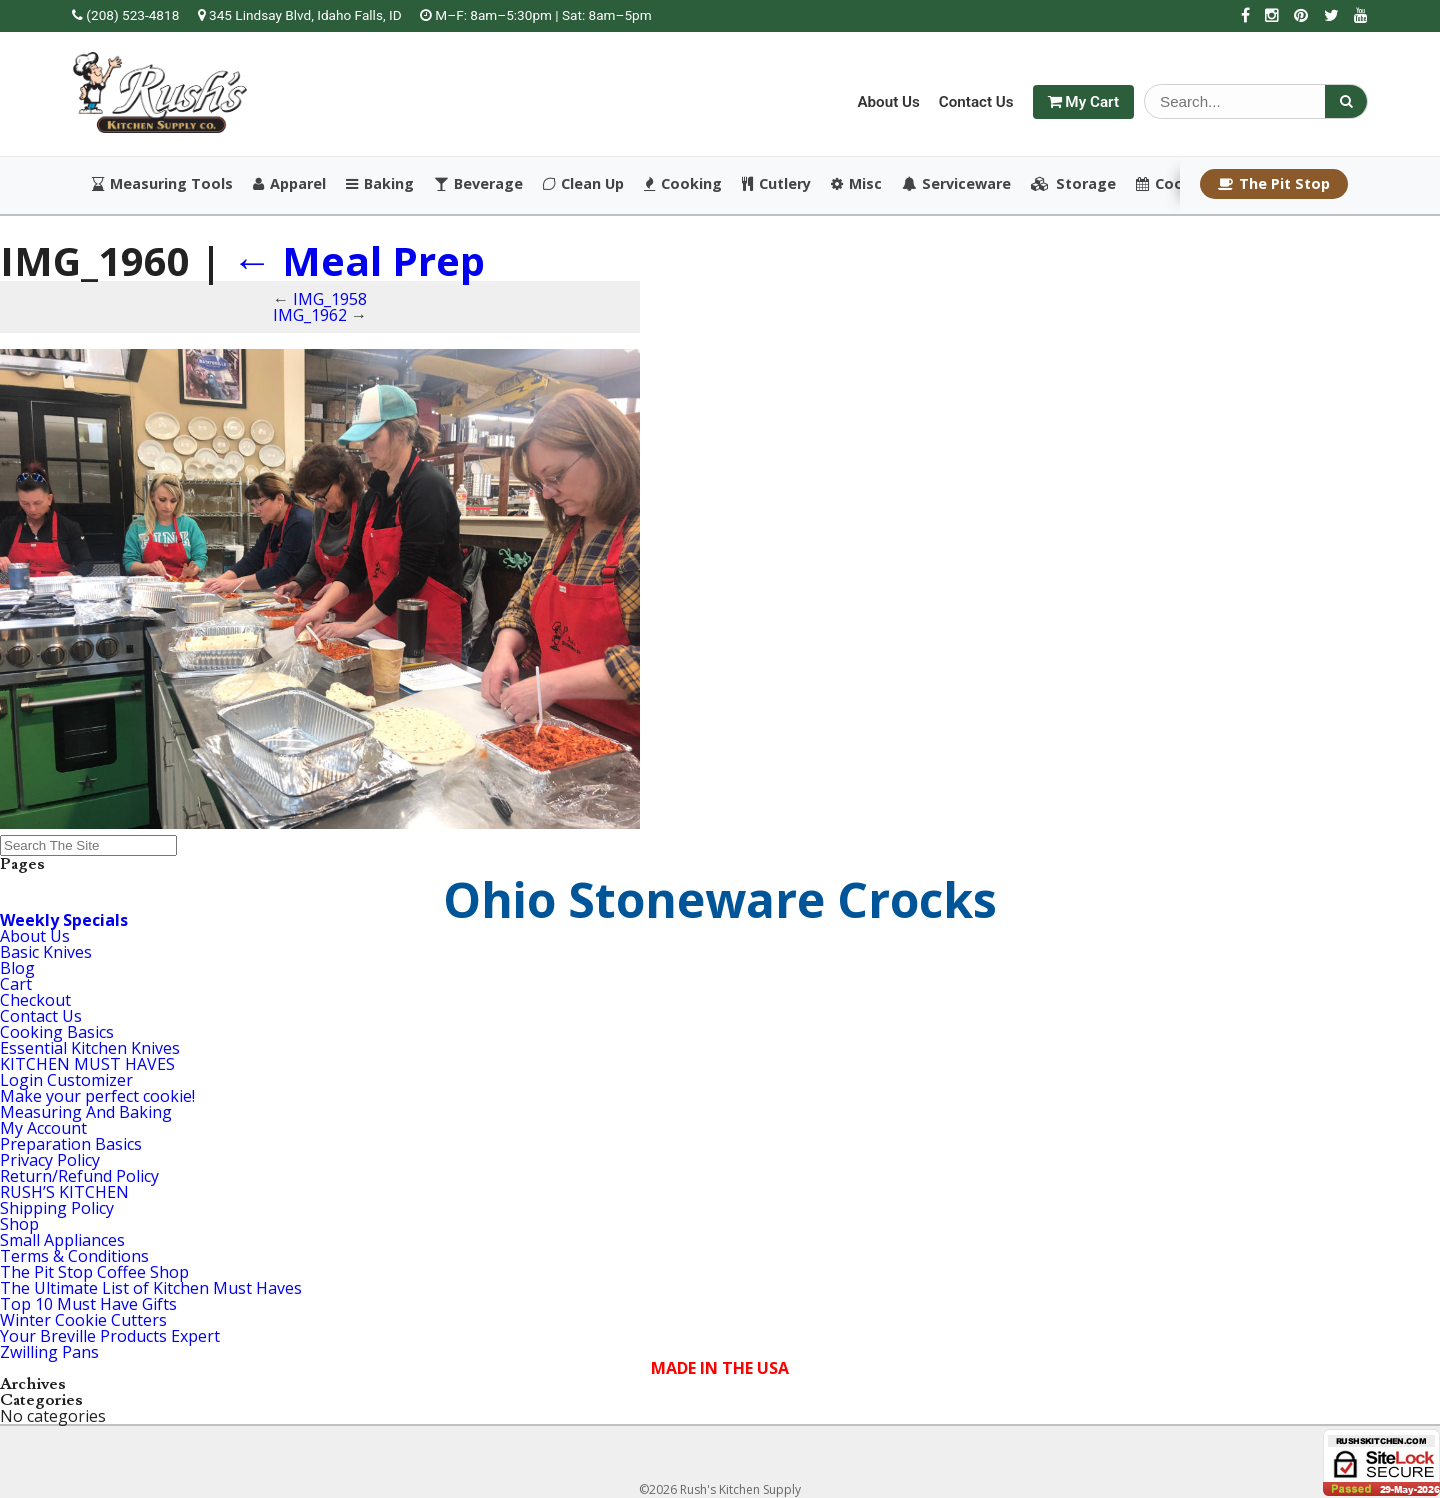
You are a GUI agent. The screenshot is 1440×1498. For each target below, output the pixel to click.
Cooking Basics (57, 1032)
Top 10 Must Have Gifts (88, 1304)
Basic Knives (46, 952)
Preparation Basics (71, 1144)
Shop (19, 1224)
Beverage (478, 184)
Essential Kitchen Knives (90, 1048)
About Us (888, 102)
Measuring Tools (162, 184)
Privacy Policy (50, 1160)
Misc (856, 184)
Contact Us (976, 102)
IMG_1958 (330, 299)
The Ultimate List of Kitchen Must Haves (151, 1288)
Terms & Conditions (74, 1256)
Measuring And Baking (86, 1112)
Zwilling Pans (49, 1352)
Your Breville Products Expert (110, 1336)
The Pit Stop (1274, 183)
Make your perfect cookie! (97, 1096)
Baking (380, 184)
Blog (17, 968)
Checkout (35, 1000)
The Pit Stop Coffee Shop (94, 1272)
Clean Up (583, 184)
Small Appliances (62, 1240)
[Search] (1346, 101)
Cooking (683, 184)
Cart (16, 984)
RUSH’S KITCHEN (64, 1192)
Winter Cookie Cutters (83, 1320)
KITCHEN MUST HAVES (87, 1064)
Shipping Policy (57, 1208)
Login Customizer (66, 1080)
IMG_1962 (310, 315)
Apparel (289, 184)
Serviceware (956, 184)
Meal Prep (358, 260)
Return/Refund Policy (79, 1176)
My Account (43, 1128)
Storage (1073, 184)
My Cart (1083, 102)
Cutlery (776, 184)
